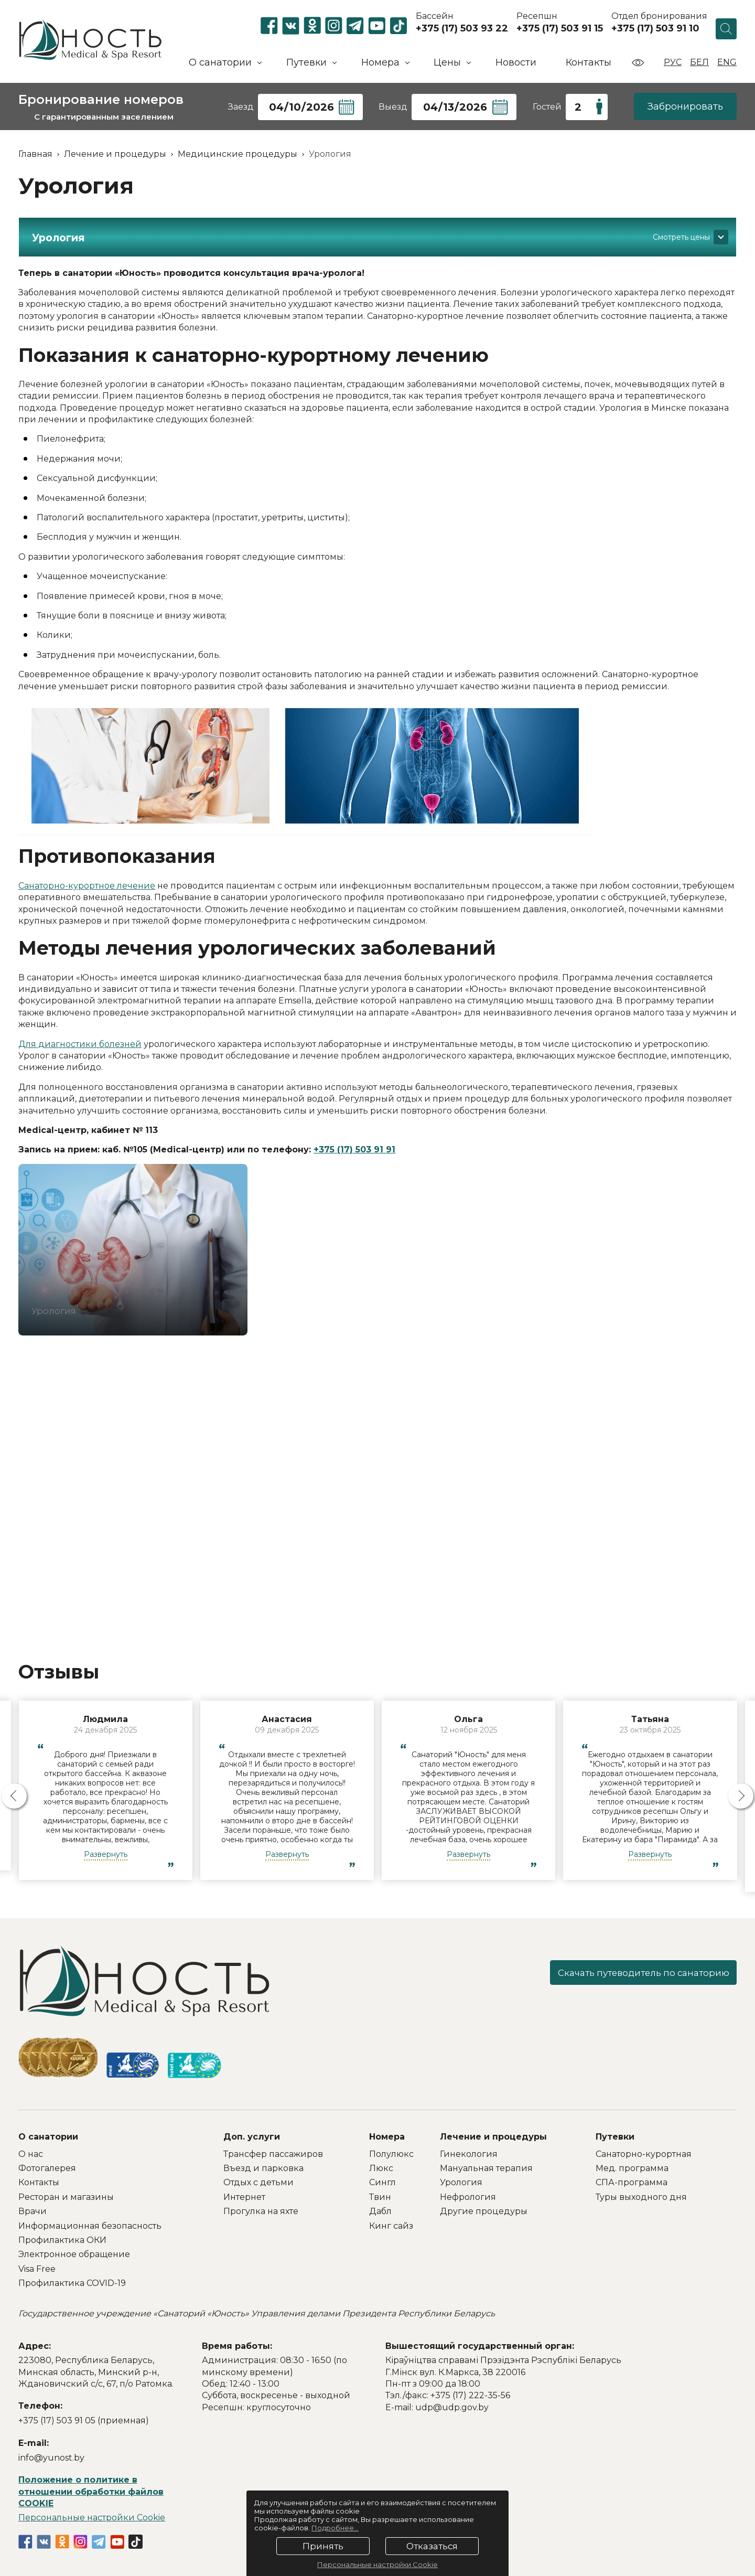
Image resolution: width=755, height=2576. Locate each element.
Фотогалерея (47, 2168)
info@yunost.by (51, 2458)
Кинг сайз (391, 2226)
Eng (727, 62)
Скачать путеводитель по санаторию (632, 1974)
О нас (30, 2154)
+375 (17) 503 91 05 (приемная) (83, 2420)
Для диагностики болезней (80, 1044)
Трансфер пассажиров (273, 2154)
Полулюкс (391, 2154)
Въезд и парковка (263, 2168)
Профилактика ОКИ (62, 2240)
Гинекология (469, 2154)
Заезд (241, 107)
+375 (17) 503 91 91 (354, 1150)
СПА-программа (631, 2182)
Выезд (393, 107)
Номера (387, 2137)
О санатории (48, 2137)
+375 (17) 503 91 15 (559, 28)
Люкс (381, 2168)
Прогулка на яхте (260, 2211)
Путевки (615, 2137)
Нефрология (468, 2197)
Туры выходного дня (641, 2197)
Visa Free (37, 2269)
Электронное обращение (74, 2254)
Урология (461, 2182)
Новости (515, 62)
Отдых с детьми (258, 2182)
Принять (323, 2546)
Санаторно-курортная (644, 2154)
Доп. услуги (251, 2137)
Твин (380, 2197)
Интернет (244, 2197)
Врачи (32, 2211)
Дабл (380, 2211)
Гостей (547, 107)
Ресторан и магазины (66, 2197)
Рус (673, 62)
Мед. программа (632, 2168)
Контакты (588, 62)
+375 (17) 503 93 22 (462, 28)
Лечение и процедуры (493, 2137)
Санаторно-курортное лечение (86, 886)
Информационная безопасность (89, 2226)
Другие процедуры (483, 2211)
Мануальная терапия (486, 2168)
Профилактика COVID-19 (72, 2283)
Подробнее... (335, 2528)
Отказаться (432, 2546)
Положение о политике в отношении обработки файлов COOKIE (91, 2491)
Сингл (382, 2182)
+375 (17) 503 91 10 (655, 28)
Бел (699, 62)
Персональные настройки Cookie (91, 2517)
